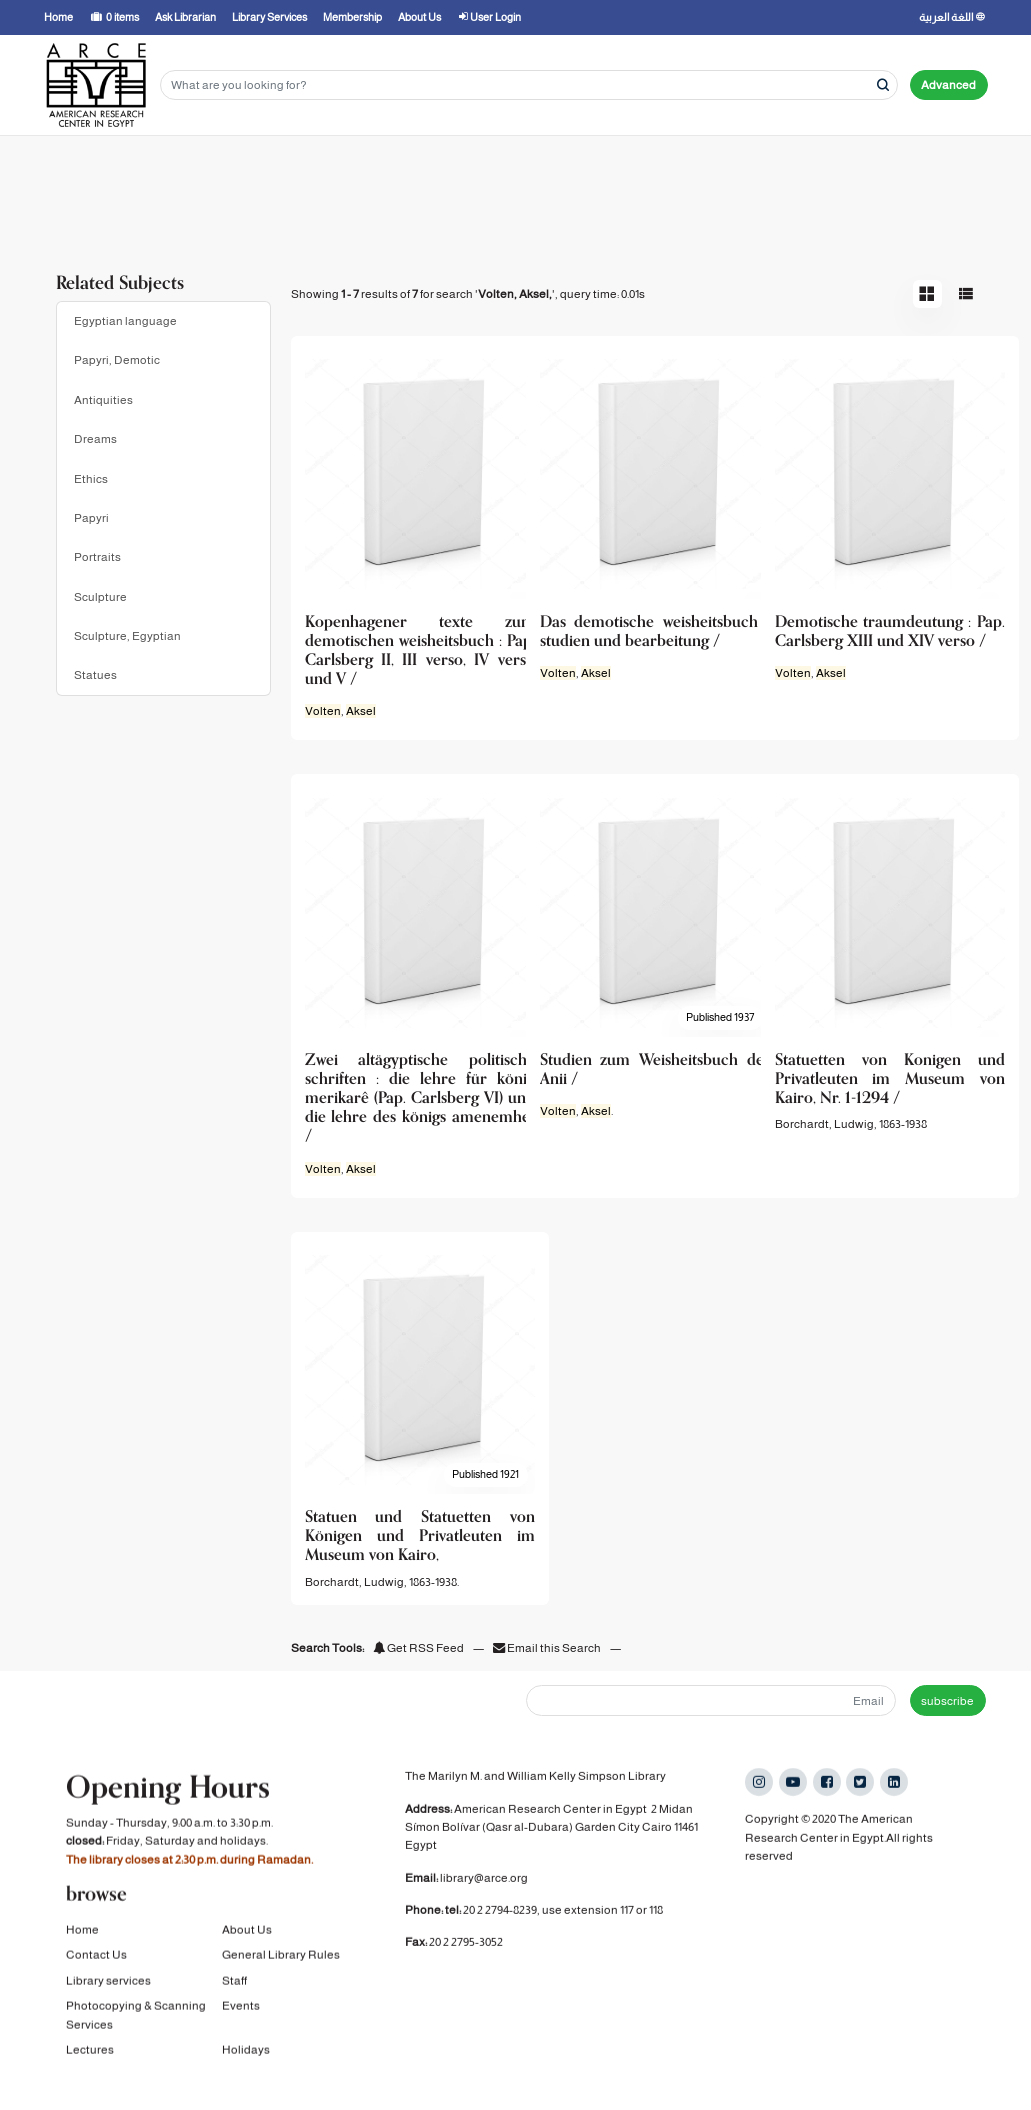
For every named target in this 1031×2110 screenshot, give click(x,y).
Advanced (948, 85)
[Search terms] (529, 85)
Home (82, 1947)
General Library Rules (281, 1972)
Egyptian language (125, 321)
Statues (95, 675)
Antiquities (103, 400)
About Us (247, 1947)
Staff (234, 1998)
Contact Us (96, 1972)
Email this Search (548, 1648)
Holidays (246, 2067)
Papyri (91, 518)
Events (241, 2023)
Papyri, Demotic (117, 360)
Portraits (97, 557)
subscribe (947, 1701)
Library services (108, 1998)
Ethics (91, 479)
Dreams (95, 439)
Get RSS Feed (418, 1648)
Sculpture (100, 597)
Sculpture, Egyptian (127, 636)
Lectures (90, 2067)
